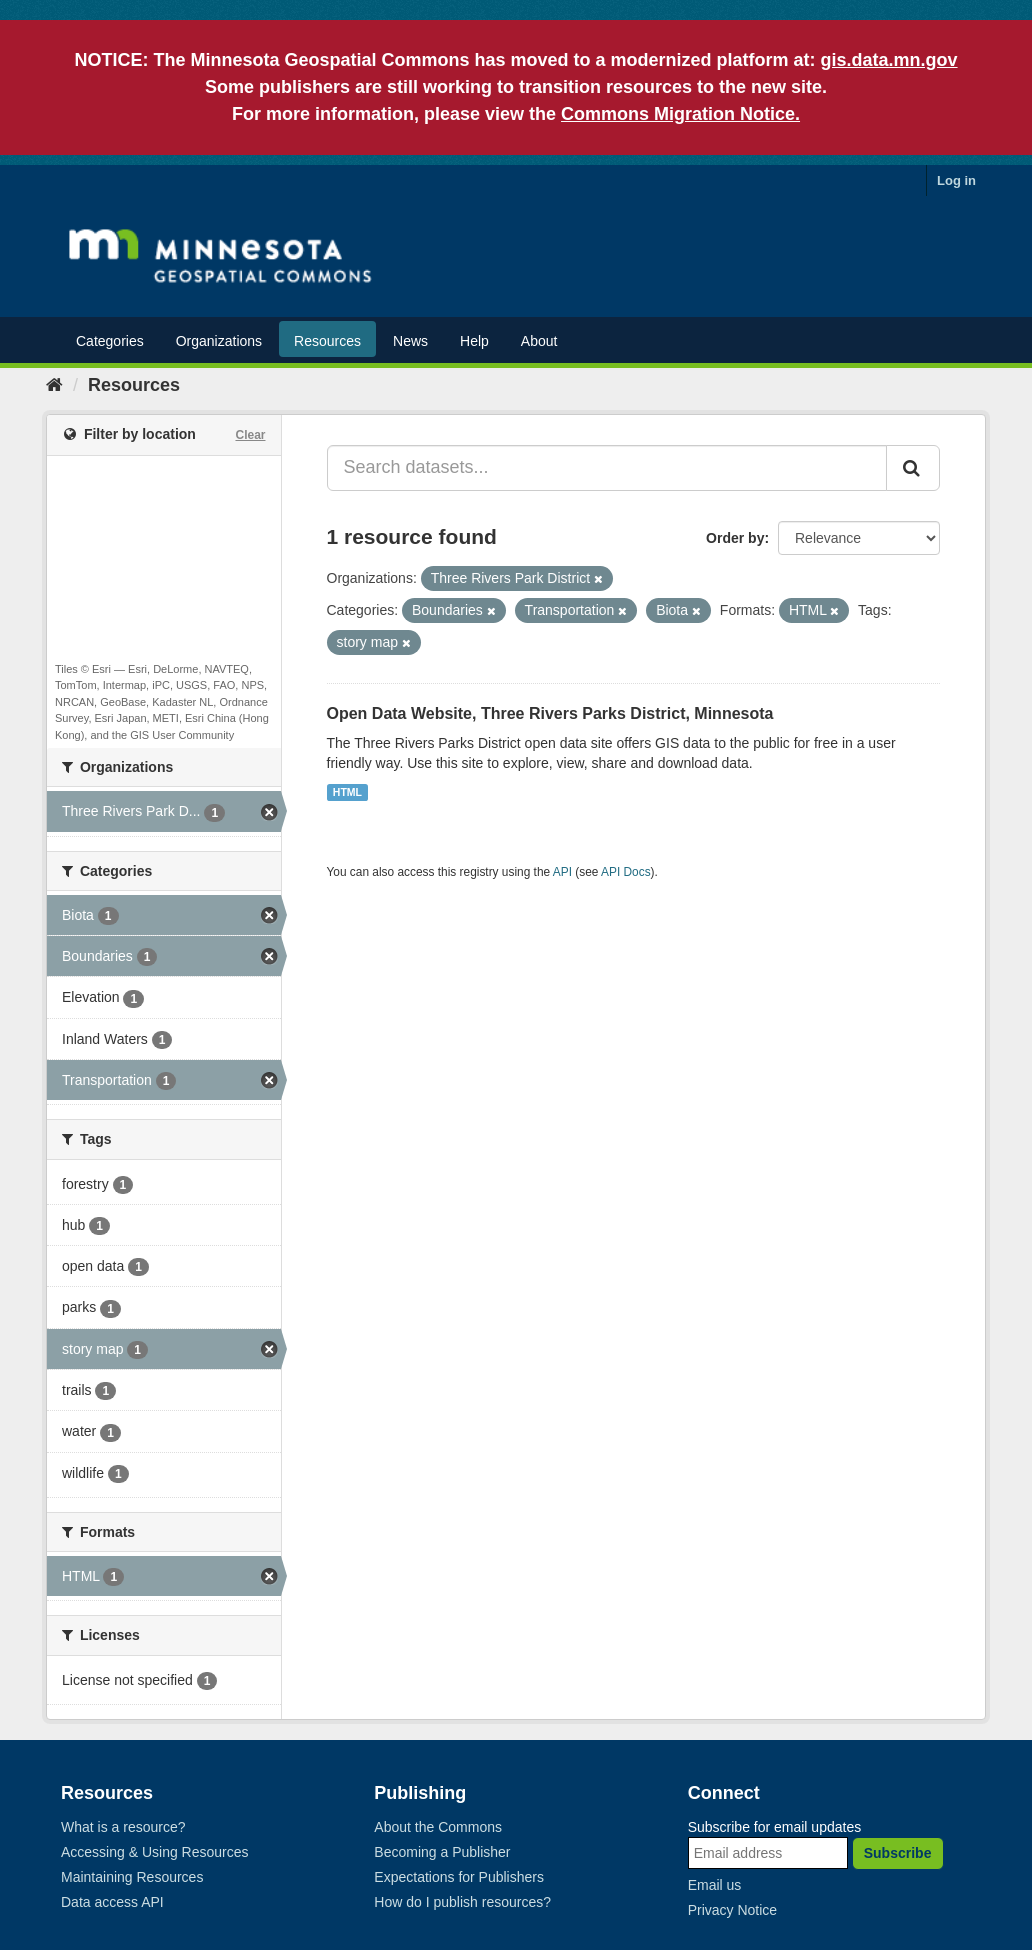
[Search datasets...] (607, 468)
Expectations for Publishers (459, 1877)
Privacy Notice (732, 1910)
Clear (250, 435)
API (562, 872)
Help (474, 341)
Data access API (112, 1902)
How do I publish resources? (462, 1902)
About (539, 341)
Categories (110, 341)
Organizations (219, 341)
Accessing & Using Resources (155, 1852)
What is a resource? (123, 1827)
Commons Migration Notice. (680, 114)
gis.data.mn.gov (889, 60)
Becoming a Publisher (442, 1852)
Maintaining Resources (132, 1877)
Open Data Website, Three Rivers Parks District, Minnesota (550, 713)
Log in (956, 180)
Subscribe (898, 1853)
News (410, 341)
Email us (715, 1885)
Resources (327, 341)
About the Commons (438, 1827)
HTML (347, 792)
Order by (735, 538)
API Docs (626, 872)
